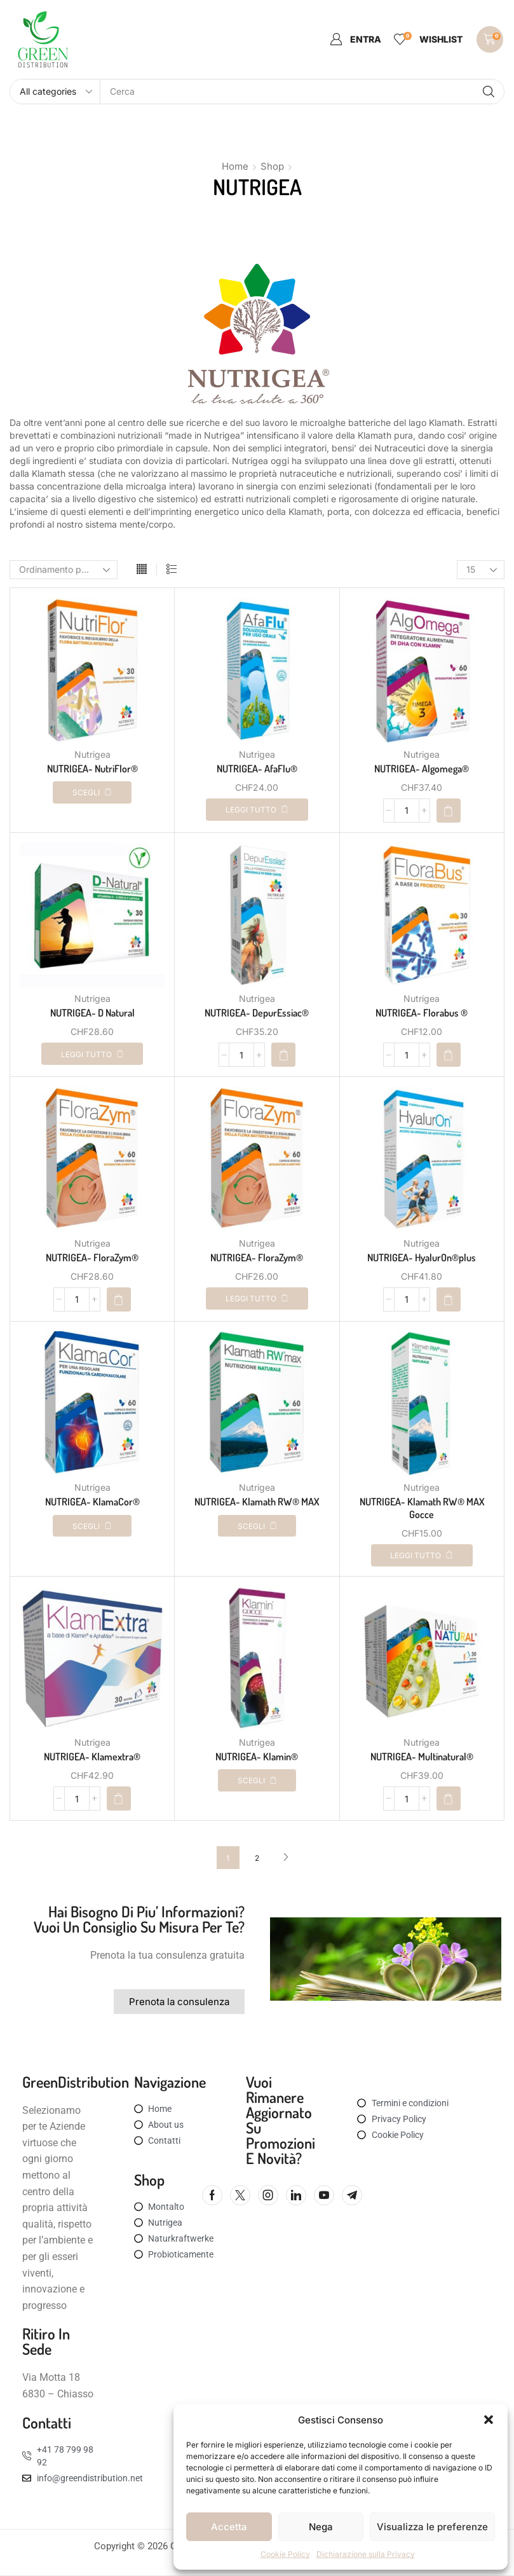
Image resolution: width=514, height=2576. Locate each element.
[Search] (488, 91)
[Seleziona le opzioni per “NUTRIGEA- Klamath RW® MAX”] (257, 1526)
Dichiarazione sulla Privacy (365, 2554)
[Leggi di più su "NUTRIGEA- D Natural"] (92, 1054)
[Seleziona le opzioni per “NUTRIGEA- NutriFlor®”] (92, 792)
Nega (321, 2527)
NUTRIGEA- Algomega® (421, 768)
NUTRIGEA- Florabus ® (421, 1012)
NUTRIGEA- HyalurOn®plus (421, 1257)
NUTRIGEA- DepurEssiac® (257, 1012)
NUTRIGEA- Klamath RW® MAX (256, 1501)
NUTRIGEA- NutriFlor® (92, 768)
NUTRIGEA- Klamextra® (92, 1756)
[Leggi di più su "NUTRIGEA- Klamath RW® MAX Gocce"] (422, 1555)
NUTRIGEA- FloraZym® (92, 1257)
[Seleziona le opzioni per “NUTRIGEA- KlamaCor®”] (92, 1526)
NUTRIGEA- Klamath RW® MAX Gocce (422, 1507)
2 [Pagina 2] (257, 1858)
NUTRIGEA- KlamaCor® (92, 1501)
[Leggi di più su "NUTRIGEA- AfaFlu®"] (257, 809)
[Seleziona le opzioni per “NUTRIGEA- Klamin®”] (257, 1780)
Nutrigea (92, 754)
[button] (488, 2419)
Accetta (229, 2527)
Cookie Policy (285, 2554)
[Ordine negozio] (64, 569)
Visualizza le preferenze (432, 2527)
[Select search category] (55, 91)
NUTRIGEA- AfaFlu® (257, 768)
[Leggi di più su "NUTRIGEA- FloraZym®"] (257, 1298)
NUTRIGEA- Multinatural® (421, 1756)
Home (235, 166)
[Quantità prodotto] (407, 810)
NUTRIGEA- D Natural (92, 1012)
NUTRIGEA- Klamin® (256, 1756)
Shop (272, 166)
